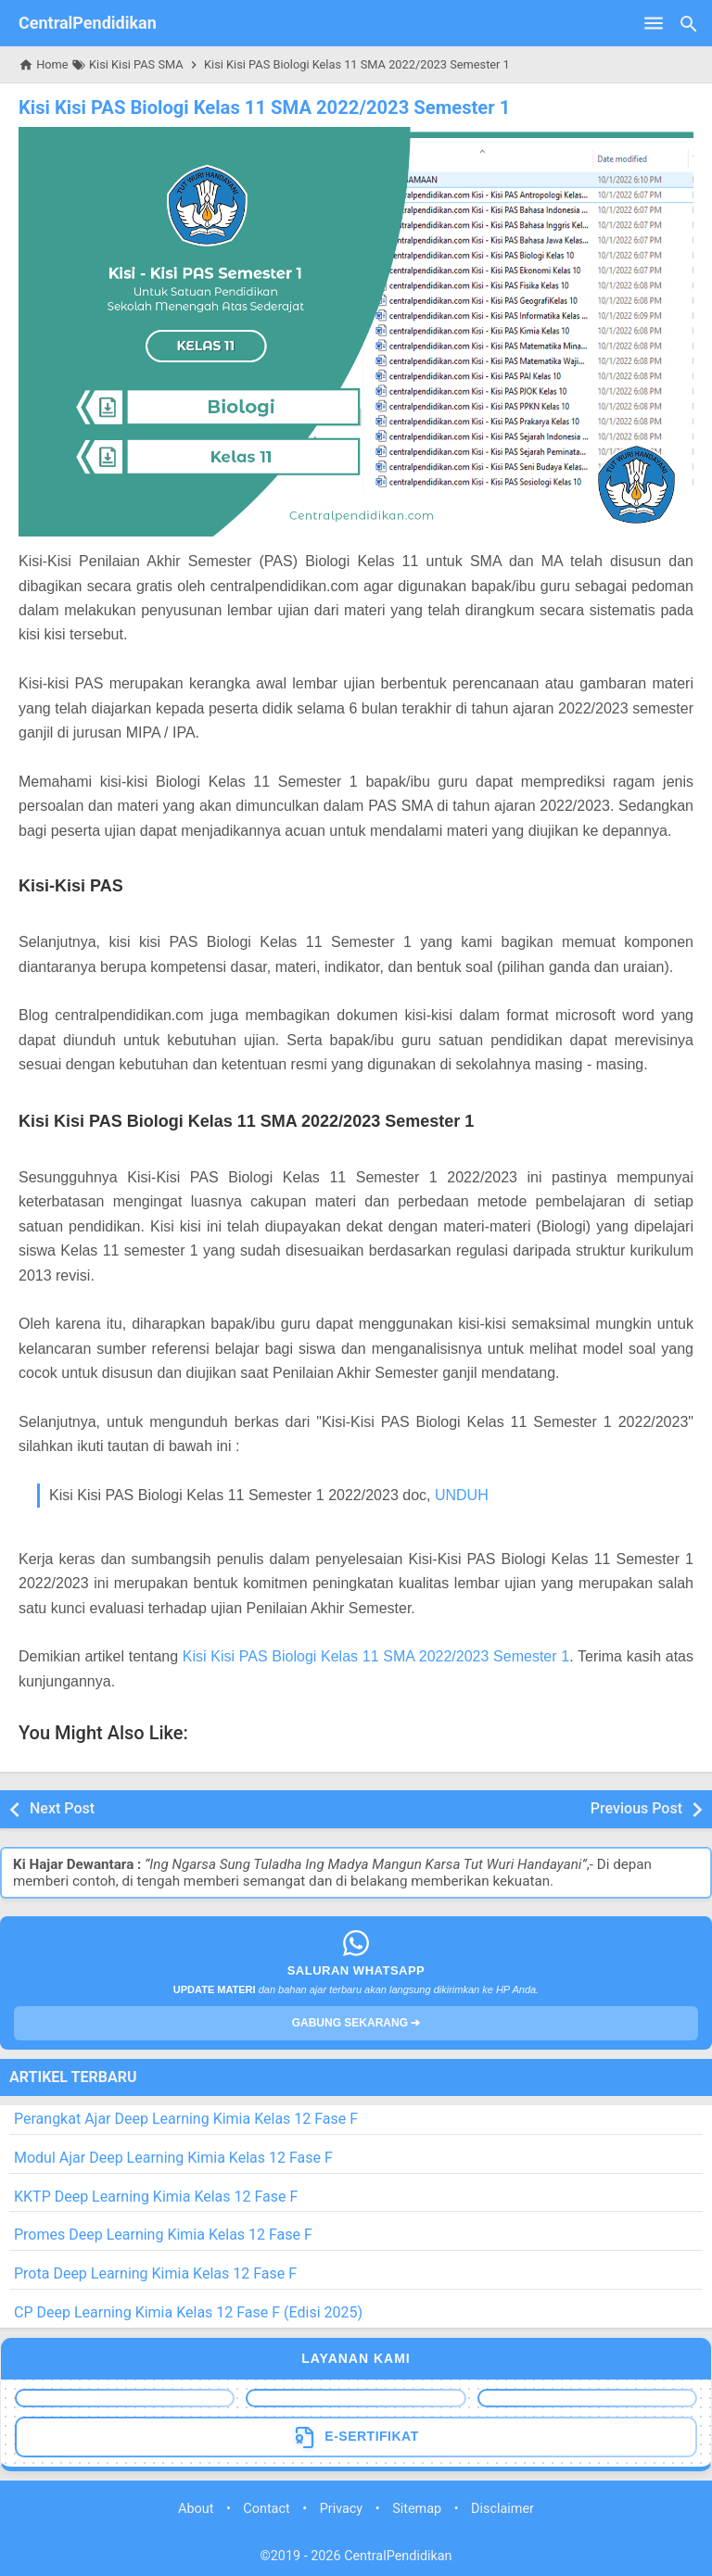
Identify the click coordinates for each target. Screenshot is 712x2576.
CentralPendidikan (88, 22)
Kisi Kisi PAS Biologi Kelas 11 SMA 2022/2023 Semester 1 (262, 107)
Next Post (62, 1808)
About (195, 2508)
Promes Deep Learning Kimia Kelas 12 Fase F (163, 2234)
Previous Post (636, 1808)
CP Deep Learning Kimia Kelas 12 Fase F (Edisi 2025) (188, 2312)
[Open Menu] (654, 23)
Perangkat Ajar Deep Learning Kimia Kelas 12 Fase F (186, 2119)
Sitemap (416, 2508)
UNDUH (462, 1495)
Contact (266, 2508)
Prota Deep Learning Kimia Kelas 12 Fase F (155, 2273)
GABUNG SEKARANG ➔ (356, 2022)
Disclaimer (502, 2508)
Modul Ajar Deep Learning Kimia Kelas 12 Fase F (173, 2157)
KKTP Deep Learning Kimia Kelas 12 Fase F (156, 2195)
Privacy (341, 2508)
